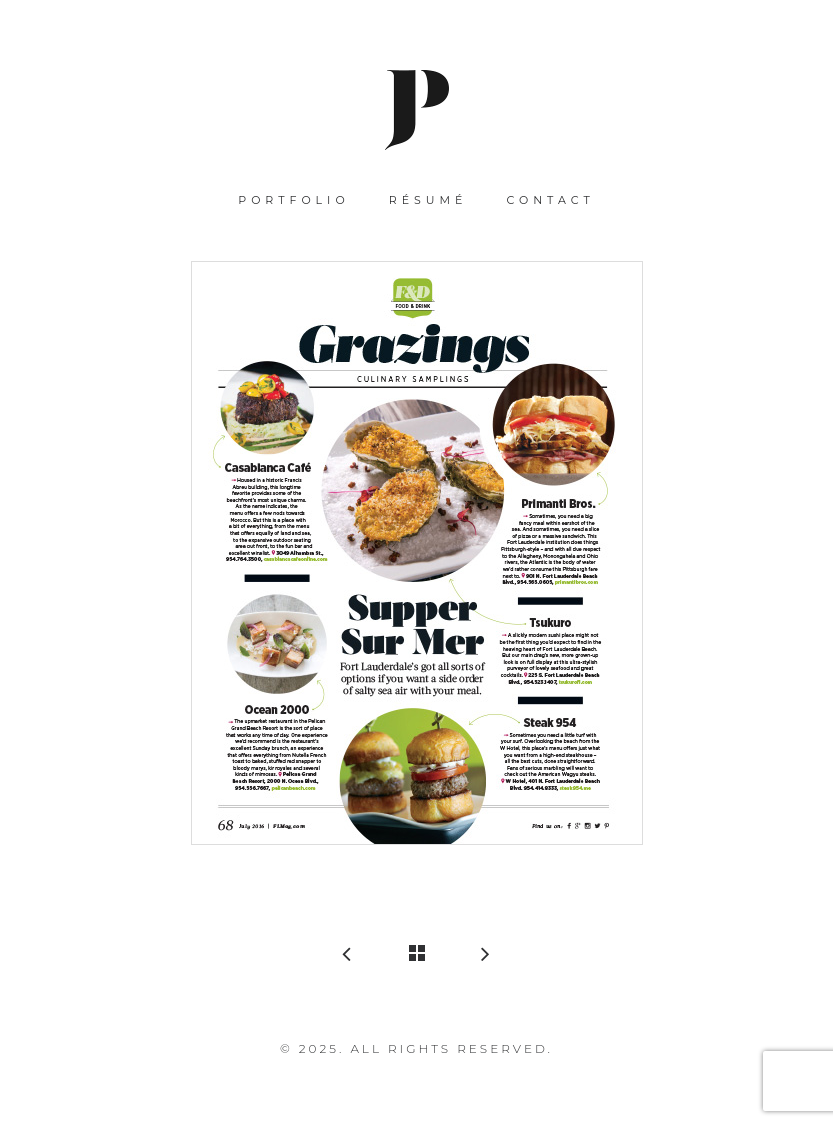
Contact (551, 200)
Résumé (428, 200)
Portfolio (293, 200)
